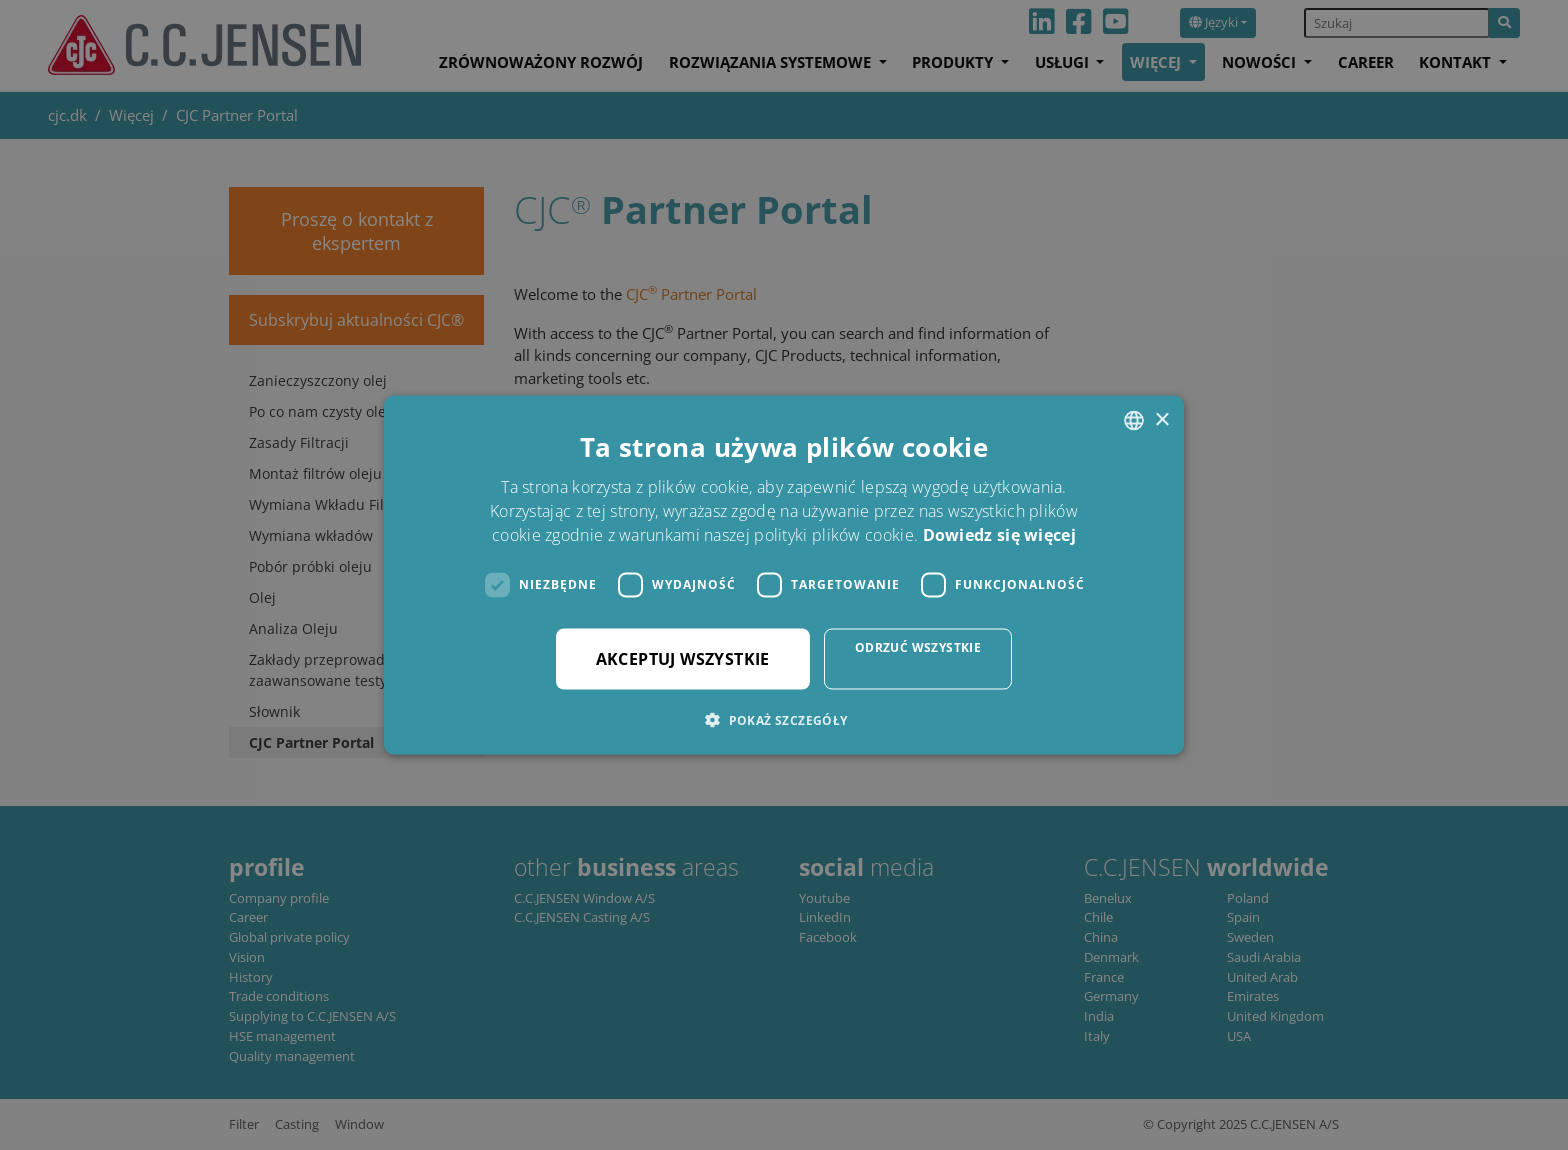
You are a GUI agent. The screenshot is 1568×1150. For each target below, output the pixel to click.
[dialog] (784, 575)
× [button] (1161, 419)
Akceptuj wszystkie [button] (683, 658)
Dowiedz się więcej (999, 534)
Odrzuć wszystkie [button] (918, 646)
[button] (783, 719)
